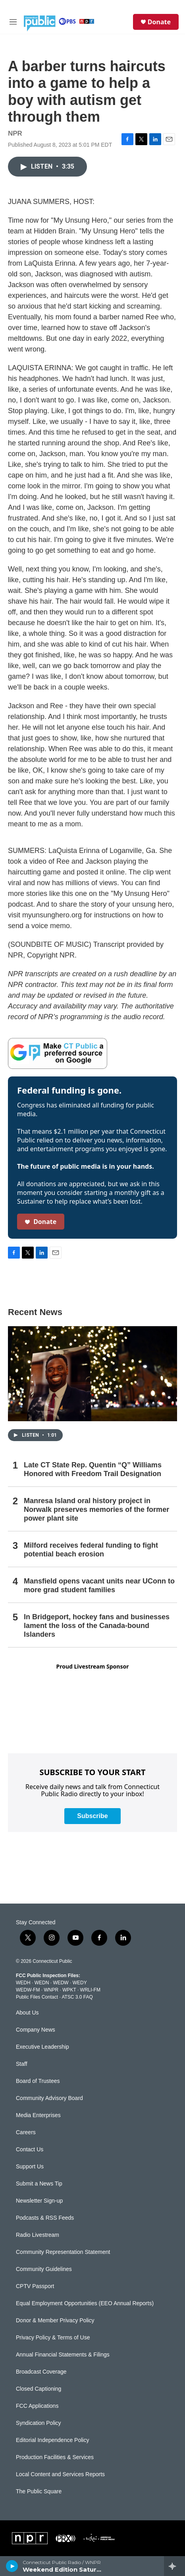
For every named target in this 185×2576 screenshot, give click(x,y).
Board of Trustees (38, 2081)
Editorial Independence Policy (52, 2440)
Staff (21, 2064)
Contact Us (29, 2149)
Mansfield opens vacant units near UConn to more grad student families (99, 1585)
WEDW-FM (28, 1990)
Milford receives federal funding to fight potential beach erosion (91, 1549)
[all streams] (174, 2566)
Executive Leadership (42, 2047)
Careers (26, 2132)
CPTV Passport (35, 2286)
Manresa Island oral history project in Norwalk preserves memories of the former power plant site (96, 1509)
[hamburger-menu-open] (13, 22)
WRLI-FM (90, 1990)
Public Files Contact (37, 1997)
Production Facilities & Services (55, 2457)
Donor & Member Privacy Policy (55, 2320)
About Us (27, 2013)
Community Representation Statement (63, 2252)
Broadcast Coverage (41, 2372)
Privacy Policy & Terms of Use (53, 2338)
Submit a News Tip (39, 2184)
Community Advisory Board (49, 2098)
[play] (12, 2566)
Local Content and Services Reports (60, 2474)
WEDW (60, 1982)
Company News (35, 2030)
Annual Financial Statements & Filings (63, 2355)
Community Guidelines (44, 2269)
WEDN (42, 1982)
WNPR (51, 1990)
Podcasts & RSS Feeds (45, 2218)
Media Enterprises (38, 2115)
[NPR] (30, 2538)
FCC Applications (37, 2406)
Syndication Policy (38, 2423)
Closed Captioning (38, 2389)
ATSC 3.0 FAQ (77, 1997)
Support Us (30, 2167)
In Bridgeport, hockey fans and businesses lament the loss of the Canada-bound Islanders (97, 1625)
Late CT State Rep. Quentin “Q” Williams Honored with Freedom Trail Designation (93, 1469)
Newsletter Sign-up (39, 2201)
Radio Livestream (37, 2235)
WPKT (69, 1990)
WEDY (80, 1982)
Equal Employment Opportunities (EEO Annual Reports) (85, 2303)
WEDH (23, 1982)
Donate (159, 21)
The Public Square (39, 2491)
